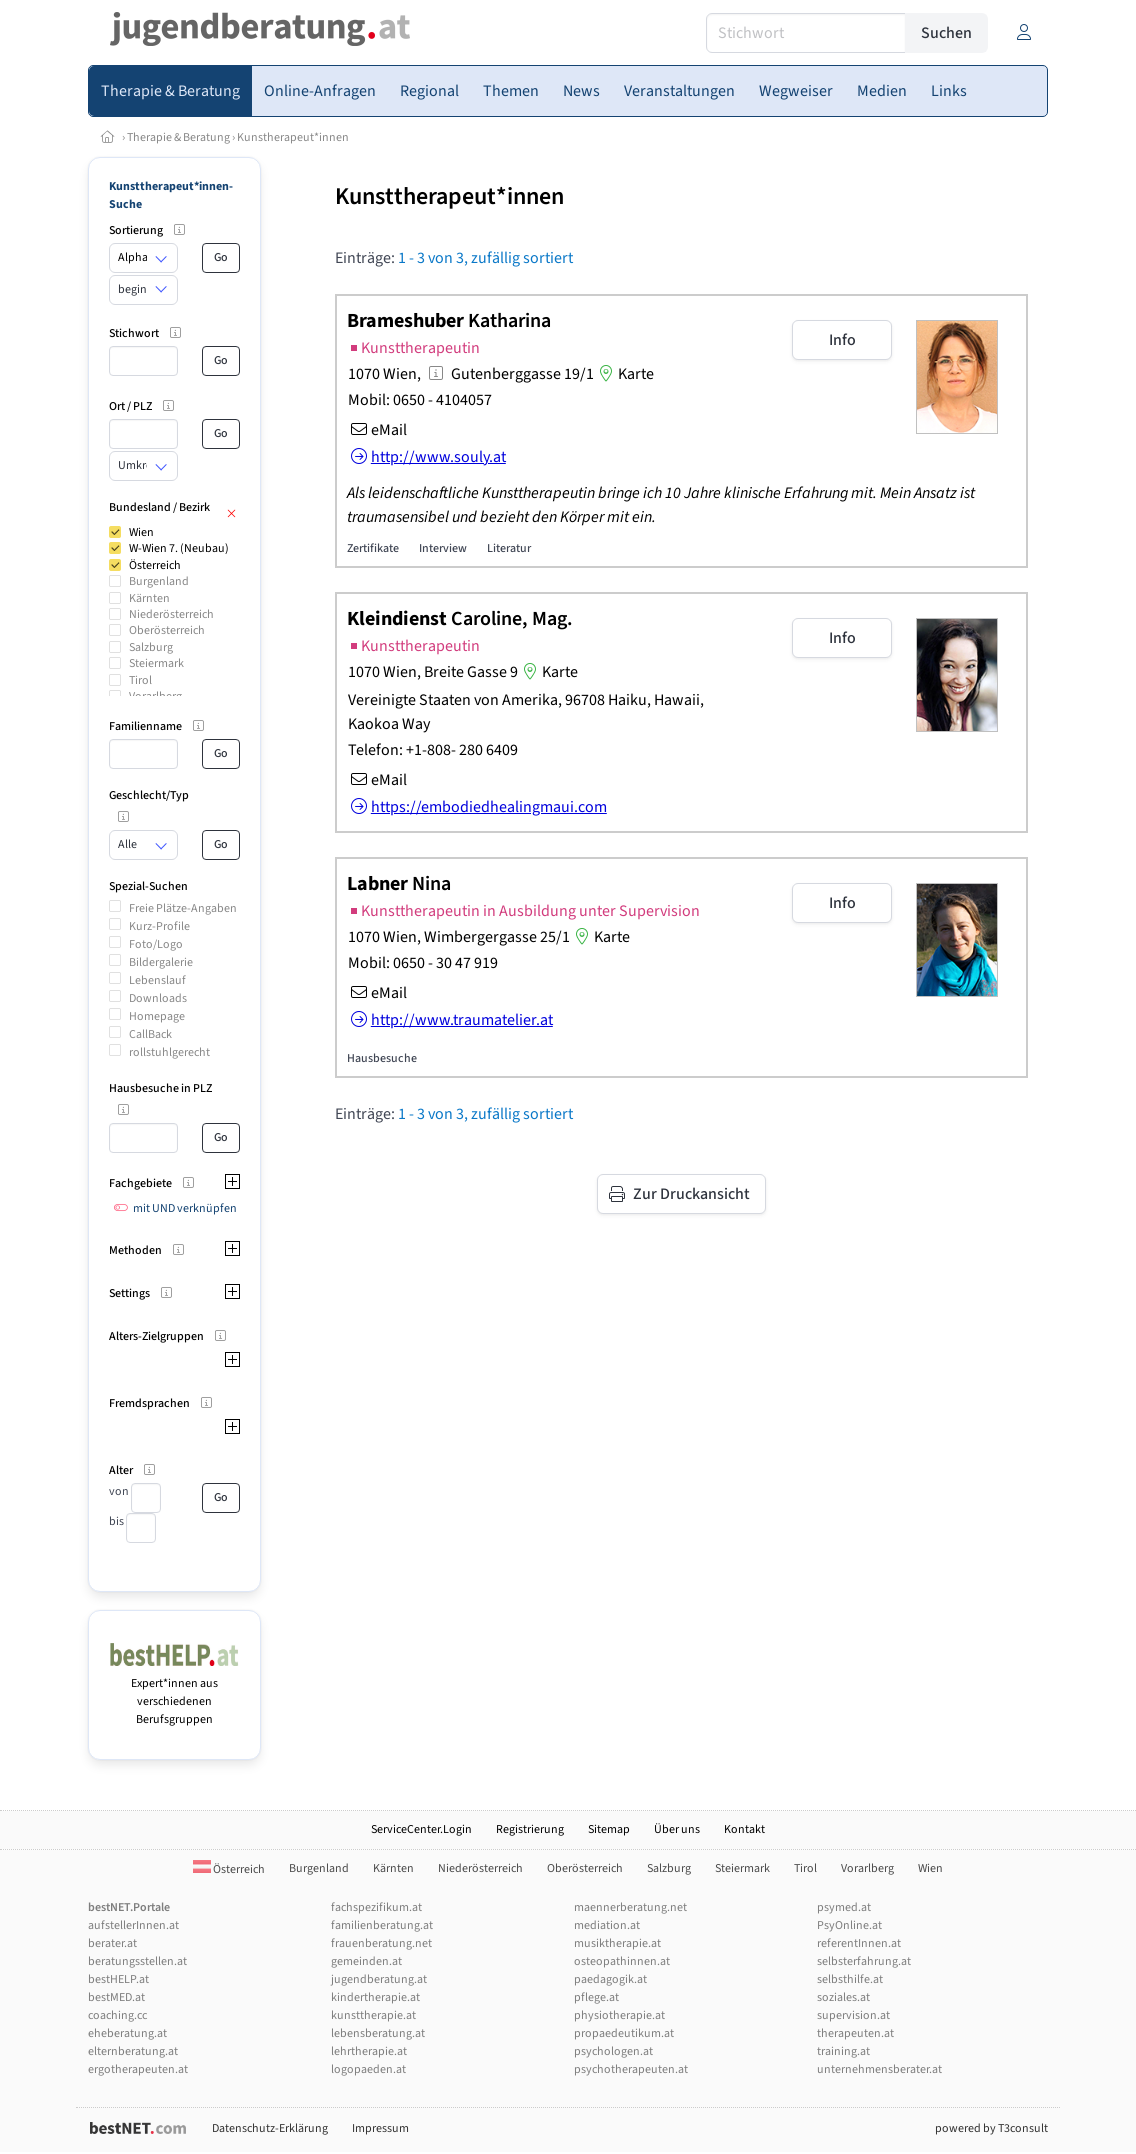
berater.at (112, 1943)
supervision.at (853, 2015)
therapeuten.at (855, 2033)
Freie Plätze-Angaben (183, 908)
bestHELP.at (118, 1979)
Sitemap (609, 1829)
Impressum (380, 2128)
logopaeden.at (368, 2069)
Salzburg (151, 647)
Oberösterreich (167, 630)
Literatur (509, 548)
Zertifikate (373, 548)
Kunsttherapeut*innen (449, 196)
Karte (624, 374)
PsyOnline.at (849, 1925)
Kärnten (149, 598)
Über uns (677, 1829)
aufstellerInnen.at (133, 1925)
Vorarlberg (867, 1868)
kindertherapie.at (375, 1997)
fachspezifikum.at (376, 1907)
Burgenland (159, 581)
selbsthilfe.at (850, 1979)
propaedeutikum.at (624, 2033)
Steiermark (156, 663)
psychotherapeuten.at (631, 2069)
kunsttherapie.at (373, 2015)
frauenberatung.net (381, 1943)
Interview (443, 548)
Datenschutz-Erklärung (270, 2128)
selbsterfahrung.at (864, 1961)
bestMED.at (116, 1997)
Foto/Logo (156, 944)
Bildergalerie (161, 962)
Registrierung (530, 1829)
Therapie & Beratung (178, 137)
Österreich (155, 565)
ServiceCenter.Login (421, 1829)
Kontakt (744, 1829)
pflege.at (596, 1997)
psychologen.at (613, 2051)
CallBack (150, 1034)
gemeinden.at (366, 1961)
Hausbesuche (382, 1058)
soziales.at (843, 1997)
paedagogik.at (610, 1979)
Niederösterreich (171, 614)
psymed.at (844, 1907)
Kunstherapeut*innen (293, 137)
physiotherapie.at (619, 2015)
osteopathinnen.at (622, 1961)
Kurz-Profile (159, 926)
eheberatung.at (127, 2033)
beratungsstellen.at (137, 1961)
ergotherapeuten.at (138, 2069)
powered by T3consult (991, 2128)
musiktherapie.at (617, 1943)
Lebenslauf (157, 980)
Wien (141, 532)
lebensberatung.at (378, 2033)
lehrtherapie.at (369, 2051)
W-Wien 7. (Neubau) (179, 548)
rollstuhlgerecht (169, 1052)
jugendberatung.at (379, 1979)
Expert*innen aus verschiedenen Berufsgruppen (174, 1692)
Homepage (157, 1016)
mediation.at (607, 1925)
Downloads (158, 998)
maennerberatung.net (630, 1907)
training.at (843, 2051)
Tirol (140, 680)
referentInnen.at (859, 1943)
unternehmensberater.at (879, 2069)
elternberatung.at (133, 2051)
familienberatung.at (382, 1925)
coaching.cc (117, 2015)
